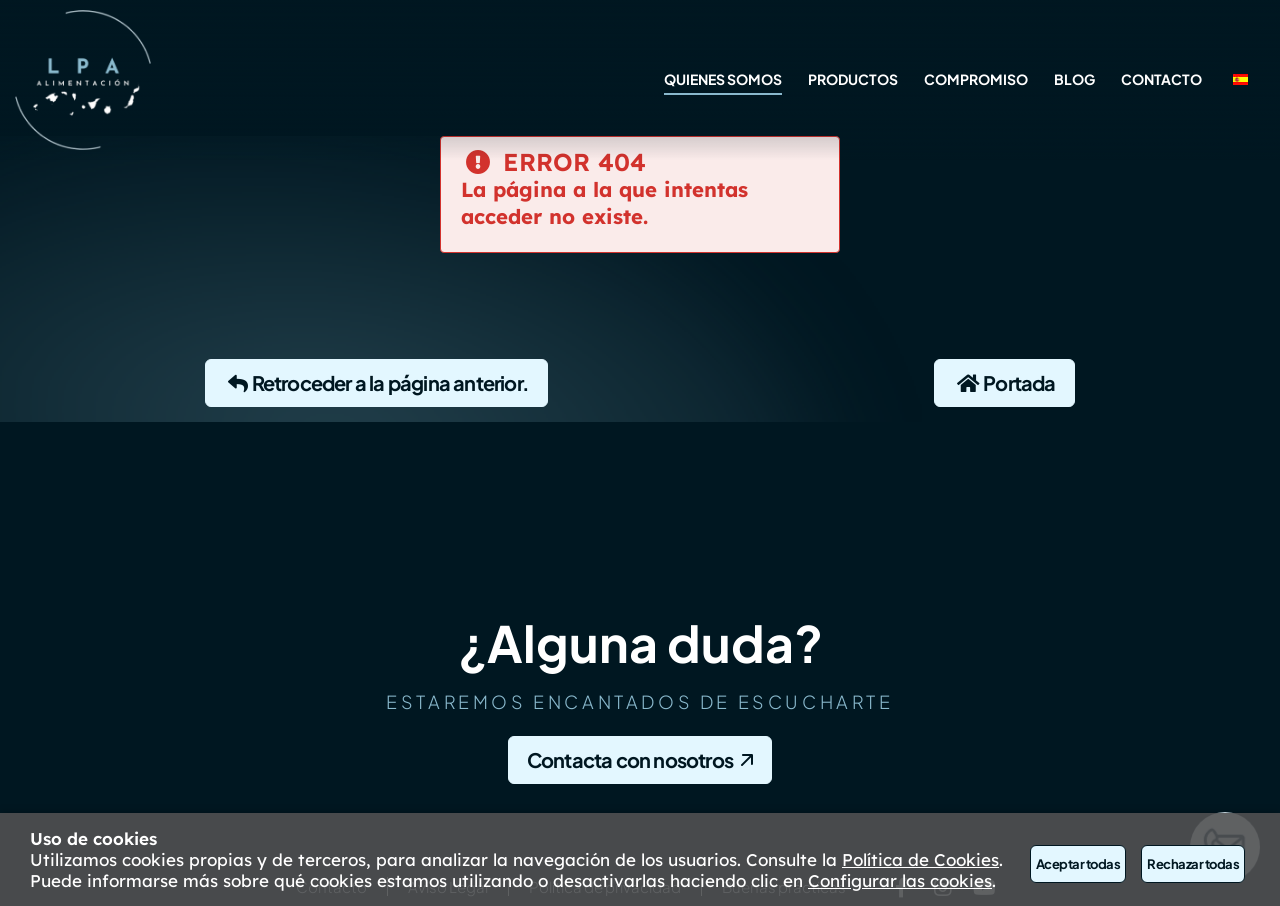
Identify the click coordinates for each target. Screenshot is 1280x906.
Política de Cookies (920, 859)
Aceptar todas (1078, 864)
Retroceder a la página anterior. (376, 383)
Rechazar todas (1193, 864)
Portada (1004, 383)
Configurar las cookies (900, 880)
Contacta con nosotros (630, 759)
